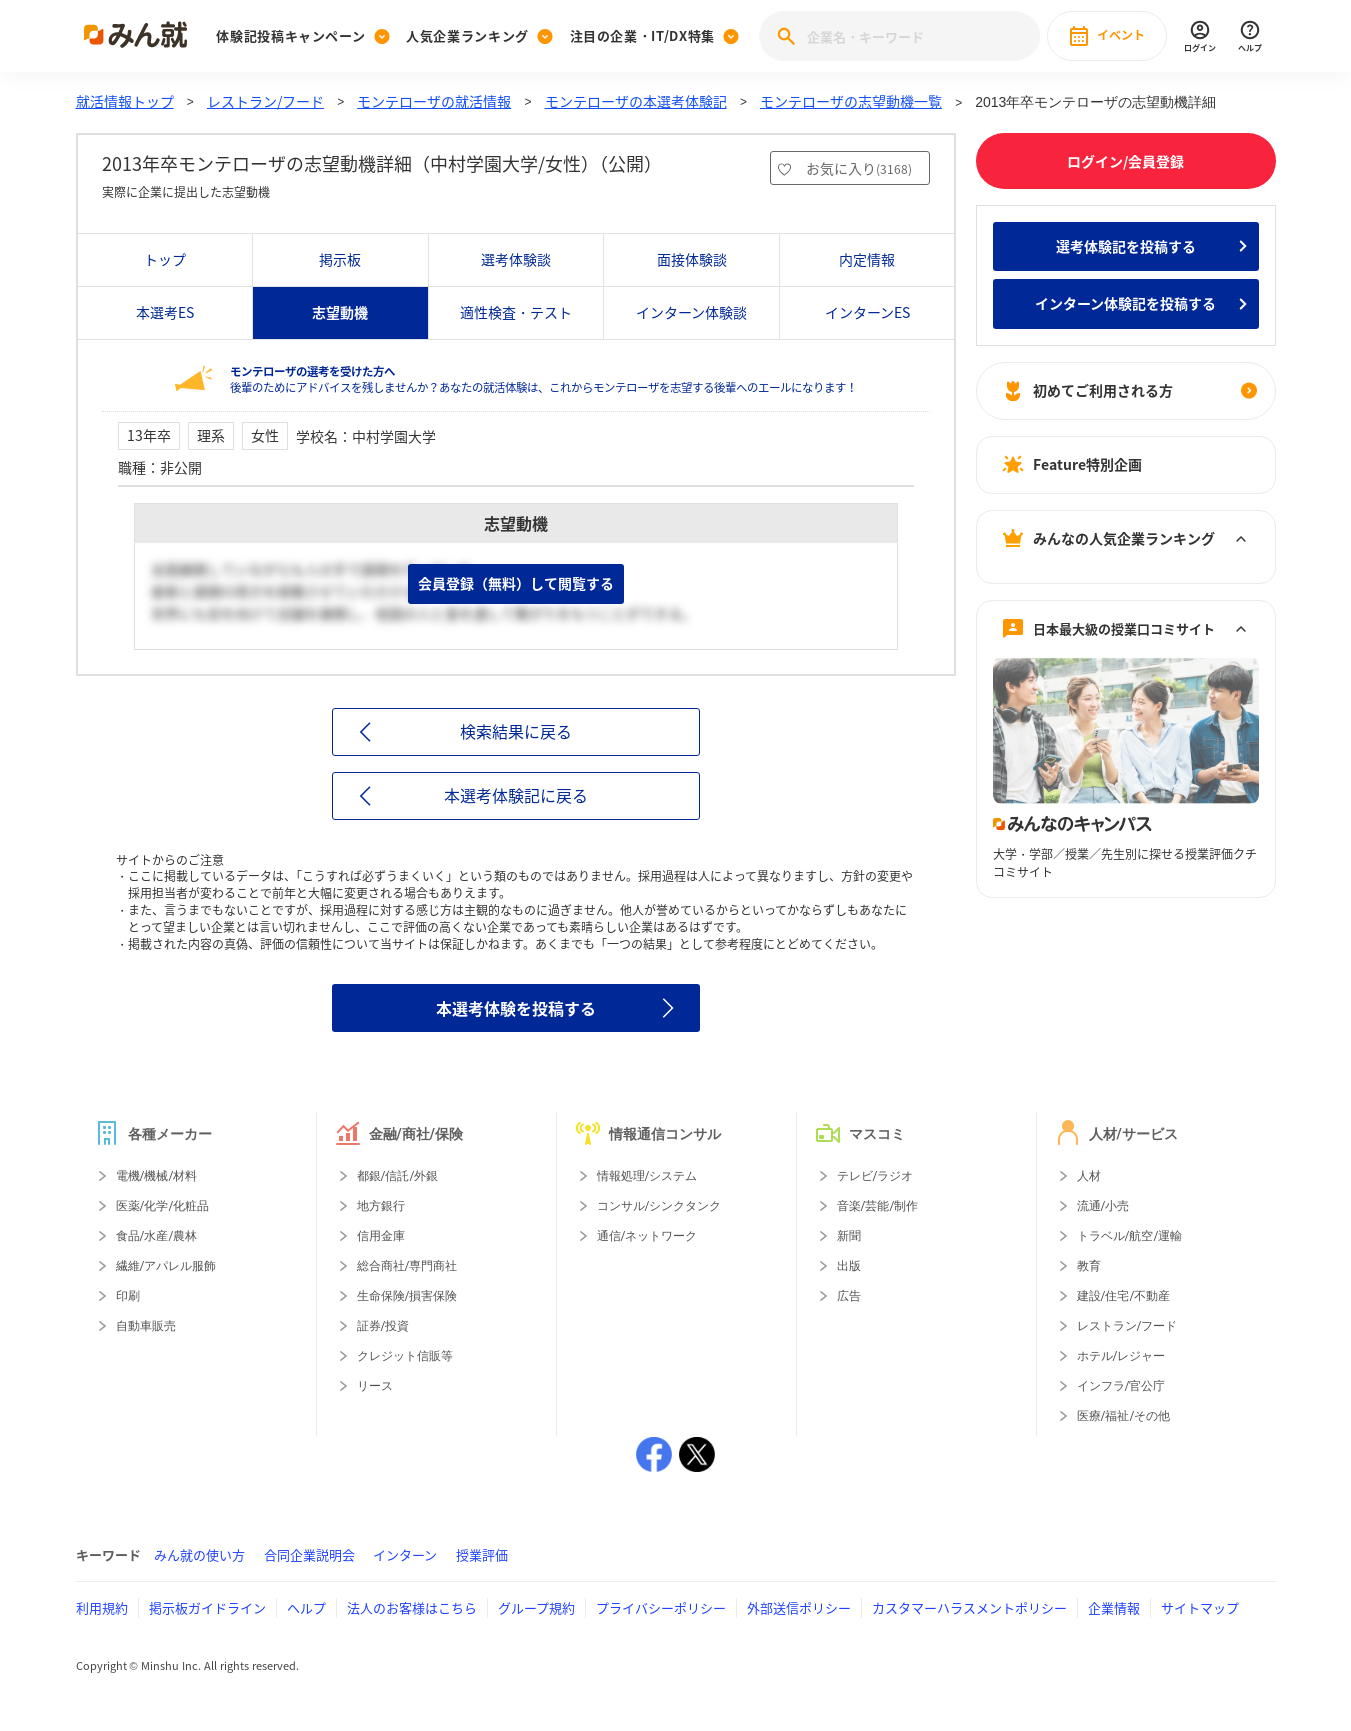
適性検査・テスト (516, 312)
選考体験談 (516, 259)
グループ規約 (536, 1607)
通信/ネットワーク (647, 1236)
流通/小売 (1103, 1206)
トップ (165, 259)
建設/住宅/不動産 (1124, 1296)
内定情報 (867, 259)
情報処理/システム (647, 1176)
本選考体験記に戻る (516, 795)
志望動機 (340, 312)
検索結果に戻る (516, 731)
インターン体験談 (691, 312)
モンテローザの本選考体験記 (636, 101)
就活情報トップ (125, 101)
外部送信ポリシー (799, 1607)
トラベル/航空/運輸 (1130, 1236)
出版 (849, 1266)
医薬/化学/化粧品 (163, 1206)
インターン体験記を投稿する (1125, 303)
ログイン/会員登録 (1125, 161)
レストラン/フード (265, 101)
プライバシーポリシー (661, 1607)
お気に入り (859, 168)
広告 (849, 1296)
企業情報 (1114, 1607)
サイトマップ (1200, 1607)
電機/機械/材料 (157, 1176)
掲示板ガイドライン (207, 1607)
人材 (1089, 1176)
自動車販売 (146, 1326)
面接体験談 (692, 259)
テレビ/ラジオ (875, 1176)
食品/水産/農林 (157, 1236)
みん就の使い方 (199, 1554)
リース (375, 1386)
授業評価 (482, 1554)
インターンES (867, 312)
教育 (1089, 1266)
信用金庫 (381, 1236)
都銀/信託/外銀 (398, 1176)
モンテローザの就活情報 (434, 101)
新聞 (849, 1236)
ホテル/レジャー (1121, 1356)
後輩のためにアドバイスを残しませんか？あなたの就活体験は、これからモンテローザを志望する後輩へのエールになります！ (543, 379)
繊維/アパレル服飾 (166, 1266)
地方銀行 (381, 1206)
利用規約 (102, 1607)
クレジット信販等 (405, 1356)
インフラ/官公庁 (1121, 1386)
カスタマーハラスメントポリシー (969, 1607)
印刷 (128, 1296)
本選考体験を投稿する (516, 1008)
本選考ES (165, 312)
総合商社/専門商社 (407, 1266)
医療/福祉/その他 (1124, 1416)
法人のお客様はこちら (412, 1607)
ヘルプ (306, 1607)
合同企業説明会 (309, 1554)
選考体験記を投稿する (1126, 246)
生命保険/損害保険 (407, 1296)
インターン (405, 1554)
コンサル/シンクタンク (659, 1206)
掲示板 (340, 259)
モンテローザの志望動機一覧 (851, 101)
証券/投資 (383, 1326)
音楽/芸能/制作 (878, 1206)
